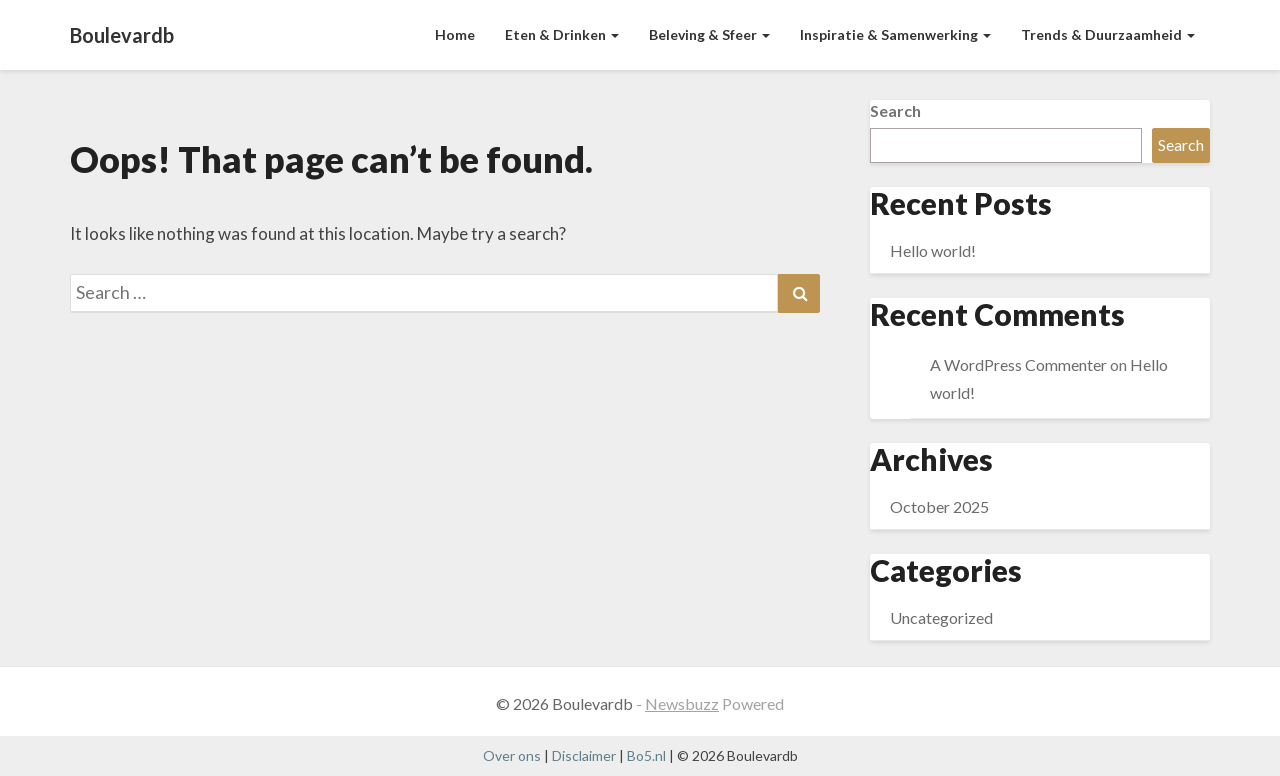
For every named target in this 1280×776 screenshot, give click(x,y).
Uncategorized (941, 617)
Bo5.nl (646, 755)
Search (895, 110)
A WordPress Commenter (1018, 364)
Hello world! (933, 250)
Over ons (512, 755)
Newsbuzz (682, 703)
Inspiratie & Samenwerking (895, 34)
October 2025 (939, 506)
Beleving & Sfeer (709, 34)
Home (455, 34)
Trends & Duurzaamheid (1108, 34)
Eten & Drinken (562, 34)
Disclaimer (584, 755)
